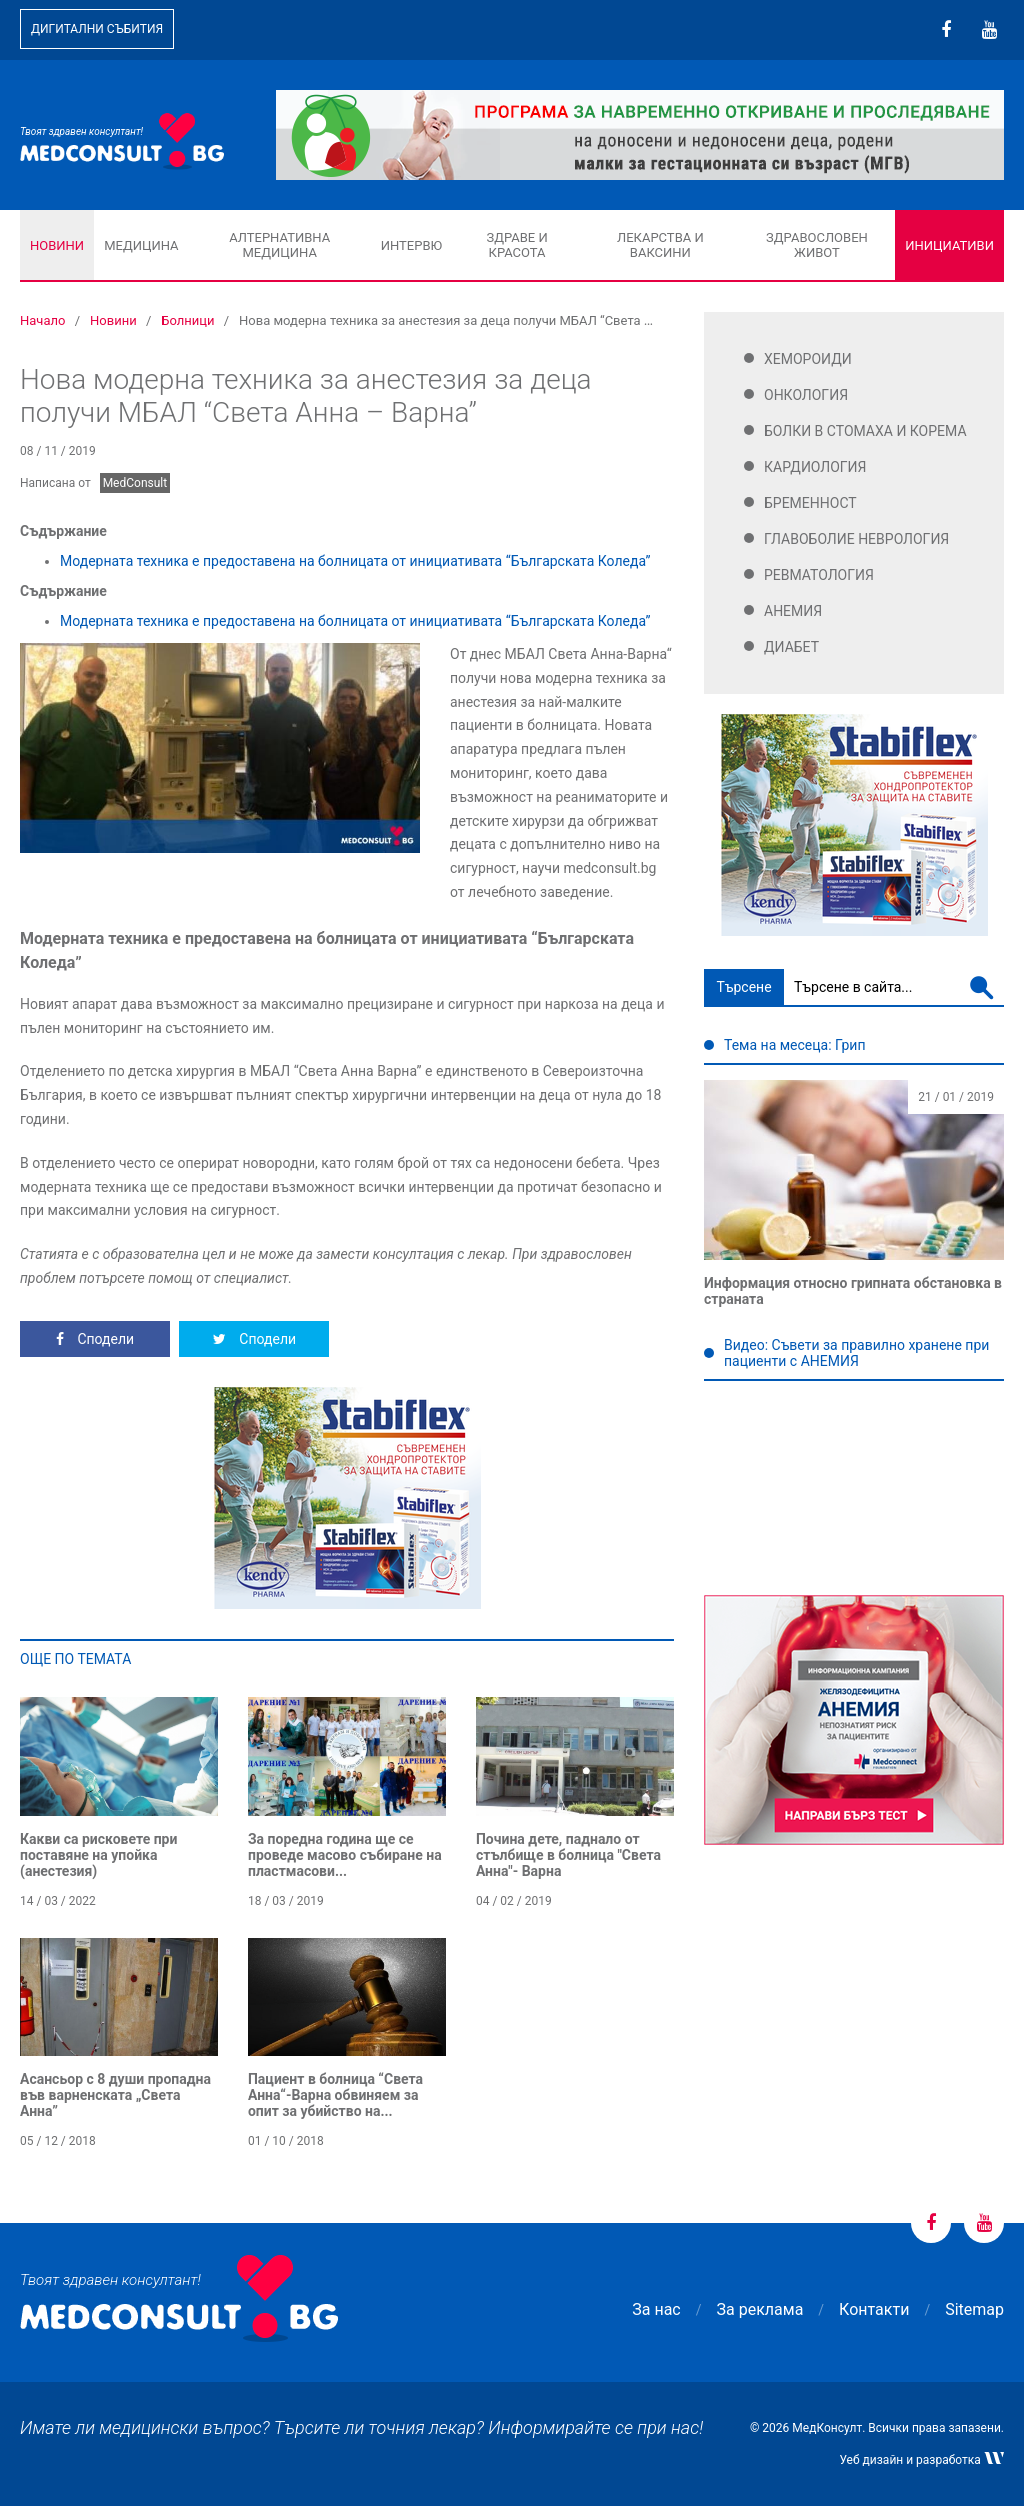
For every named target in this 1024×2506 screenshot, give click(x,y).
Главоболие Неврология (856, 539)
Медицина (141, 245)
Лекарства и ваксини (660, 245)
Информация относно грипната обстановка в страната (853, 1291)
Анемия (793, 611)
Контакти (874, 2309)
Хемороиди (808, 359)
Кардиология (815, 467)
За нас (656, 2309)
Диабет (791, 647)
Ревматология (819, 575)
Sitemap (974, 2309)
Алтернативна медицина (279, 245)
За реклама (760, 2309)
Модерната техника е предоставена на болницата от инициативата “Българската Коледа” (355, 561)
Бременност (810, 503)
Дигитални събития (97, 29)
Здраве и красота (516, 245)
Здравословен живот (817, 245)
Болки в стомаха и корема (865, 431)
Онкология (806, 395)
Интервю (411, 245)
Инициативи (949, 245)
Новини (57, 245)
